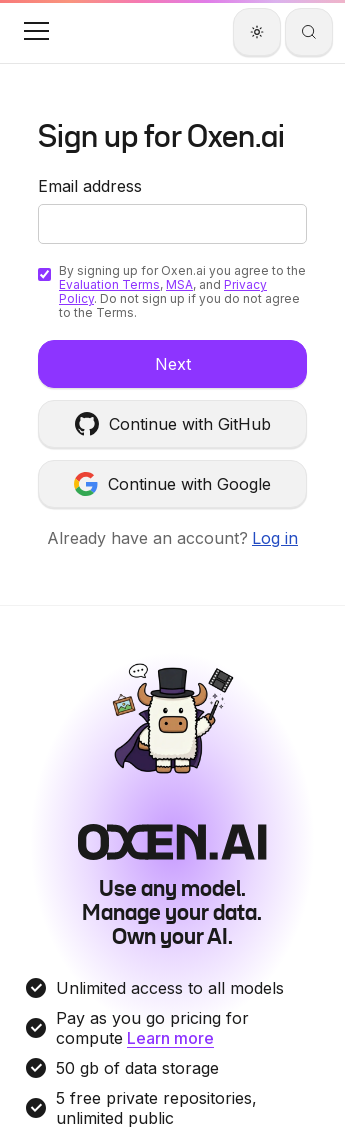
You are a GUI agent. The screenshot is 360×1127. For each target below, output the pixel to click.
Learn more (170, 1038)
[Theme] (257, 32)
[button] (36, 31)
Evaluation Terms (109, 284)
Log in (275, 538)
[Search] (309, 32)
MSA (179, 284)
